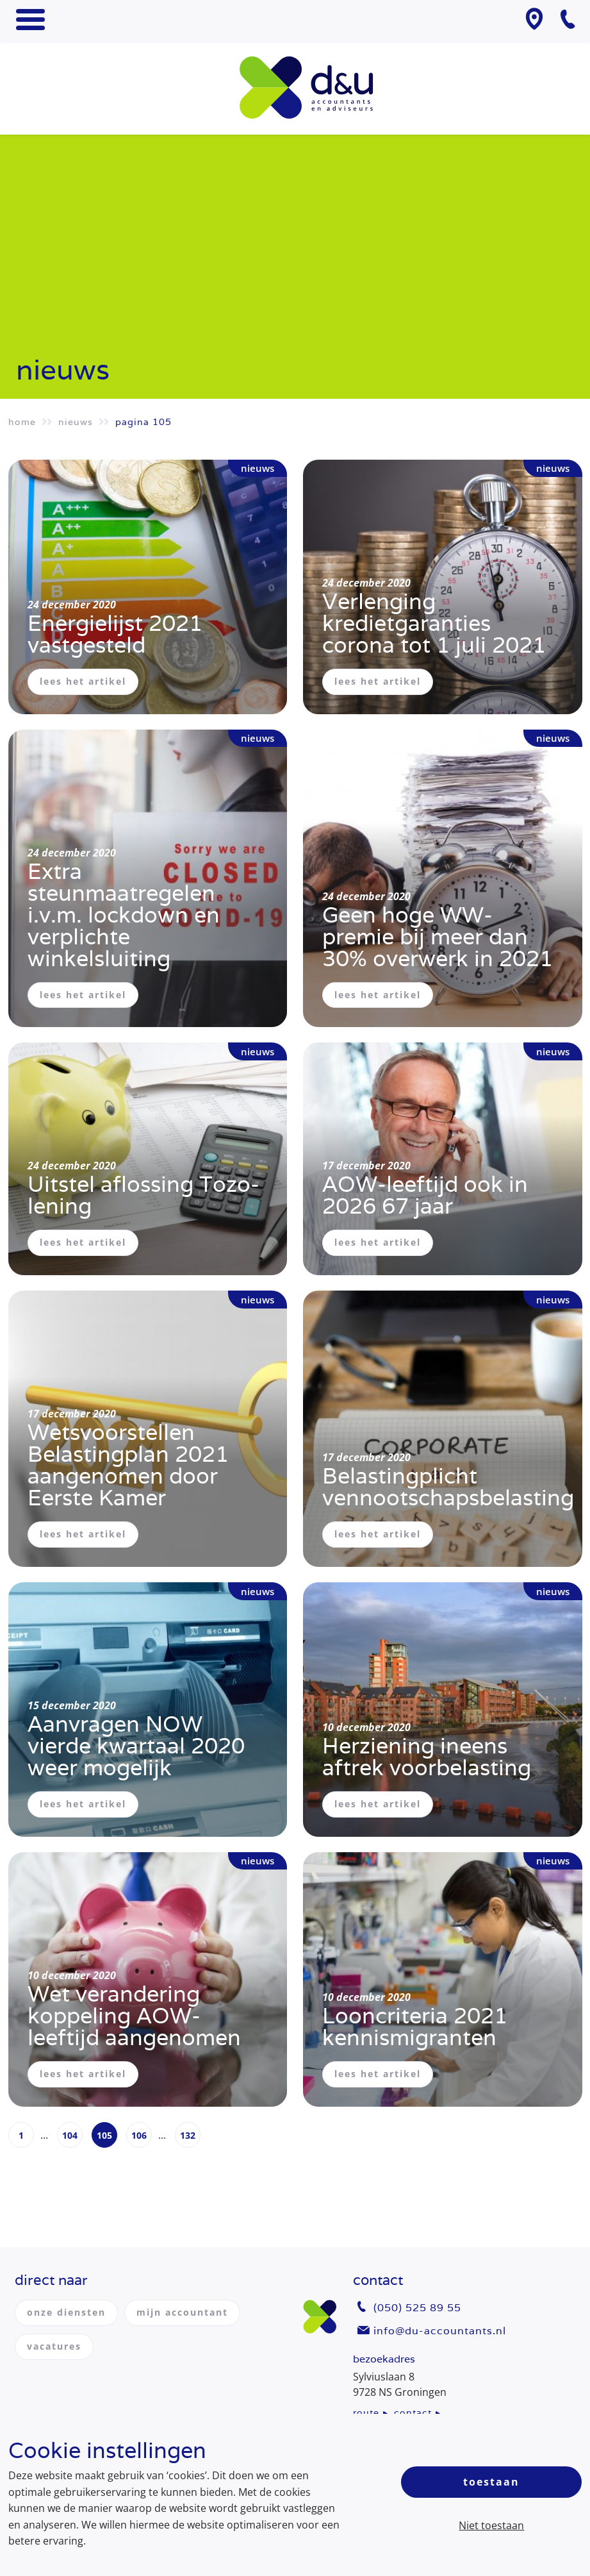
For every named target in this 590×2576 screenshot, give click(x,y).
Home (22, 422)
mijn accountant (182, 2312)
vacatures (54, 2346)
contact (413, 2412)
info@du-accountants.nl (439, 2331)
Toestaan (491, 2482)
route (366, 2412)
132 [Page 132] (187, 2135)
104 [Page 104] (70, 2135)
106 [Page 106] (139, 2135)
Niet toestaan (491, 2525)
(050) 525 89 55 (417, 2307)
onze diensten (66, 2312)
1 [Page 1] (21, 2135)
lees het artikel (83, 681)
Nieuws (75, 422)
